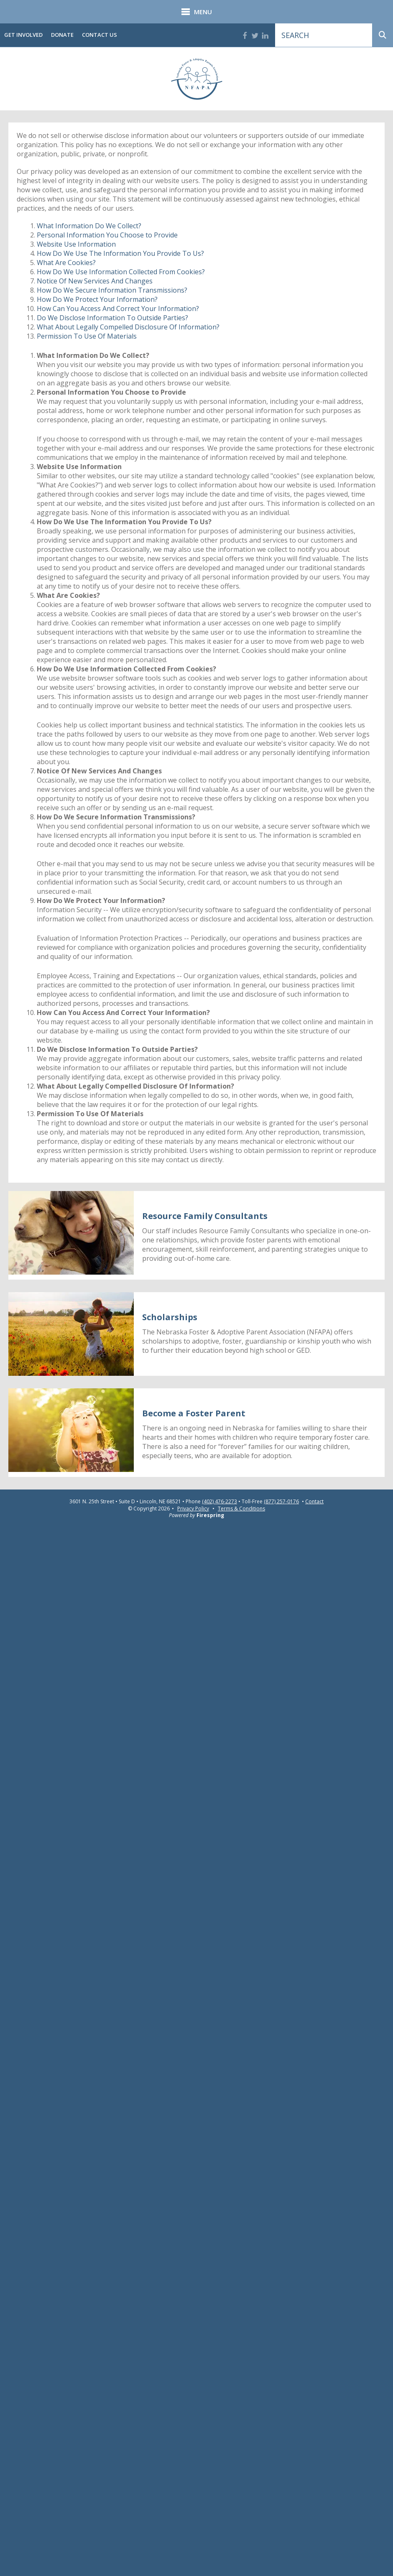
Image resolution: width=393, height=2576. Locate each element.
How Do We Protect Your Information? (97, 299)
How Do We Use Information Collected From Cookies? (121, 271)
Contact (314, 1501)
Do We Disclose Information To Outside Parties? (112, 317)
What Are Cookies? (66, 262)
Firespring (210, 1515)
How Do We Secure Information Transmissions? (112, 290)
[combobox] (323, 35)
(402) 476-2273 (219, 1501)
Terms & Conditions (241, 1508)
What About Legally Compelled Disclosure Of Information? (128, 327)
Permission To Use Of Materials (87, 336)
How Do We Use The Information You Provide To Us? (120, 253)
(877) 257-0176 (281, 1501)
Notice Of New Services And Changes (95, 281)
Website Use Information (76, 244)
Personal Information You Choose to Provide (107, 235)
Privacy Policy (193, 1508)
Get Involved (23, 34)
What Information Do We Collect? (89, 225)
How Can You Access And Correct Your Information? (118, 308)
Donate (62, 34)
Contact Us (99, 34)
